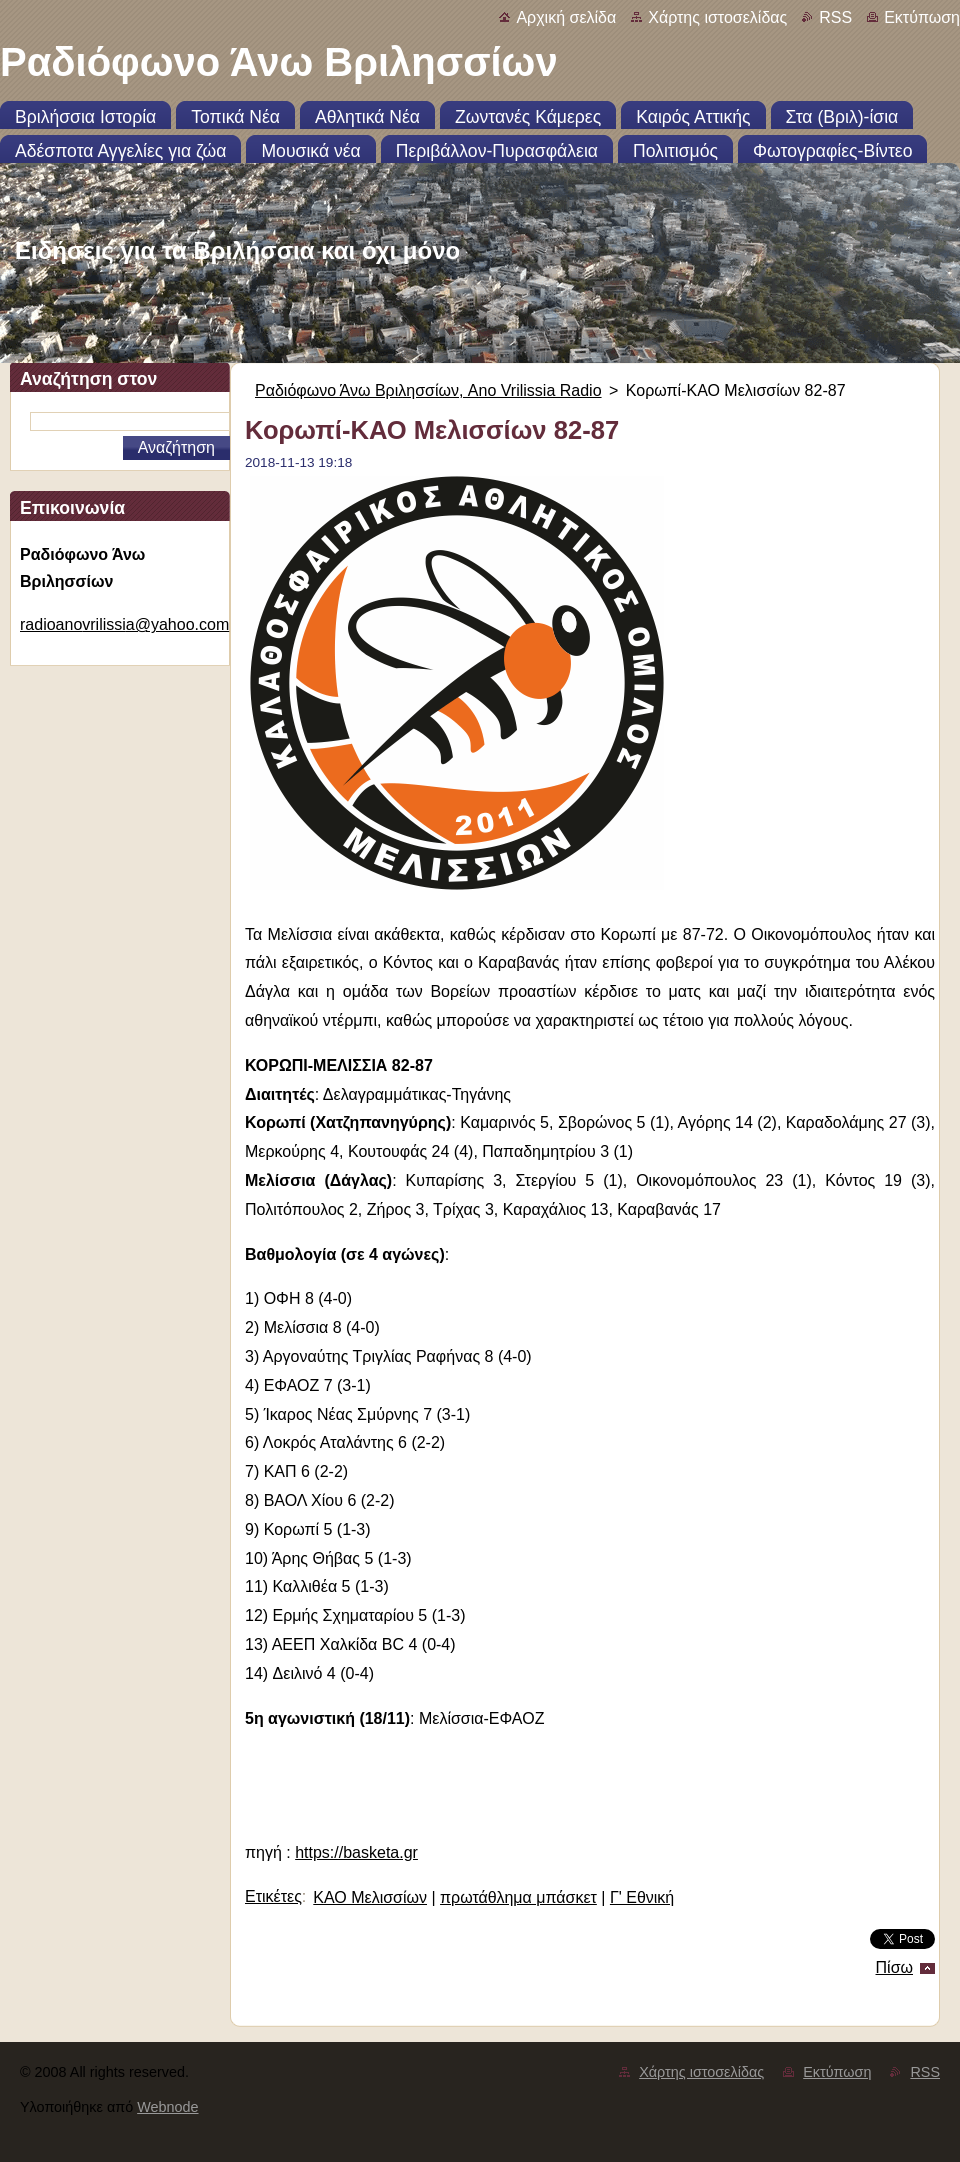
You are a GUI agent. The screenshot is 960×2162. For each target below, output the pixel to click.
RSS (835, 17)
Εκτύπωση (922, 17)
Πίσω (894, 1967)
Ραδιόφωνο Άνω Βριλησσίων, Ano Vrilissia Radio (428, 390)
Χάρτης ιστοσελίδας (717, 17)
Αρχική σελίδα (566, 17)
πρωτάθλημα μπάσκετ (518, 1897)
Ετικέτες (273, 1896)
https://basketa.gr (356, 1852)
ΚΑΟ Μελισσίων (370, 1897)
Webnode (167, 2107)
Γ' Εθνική (642, 1897)
